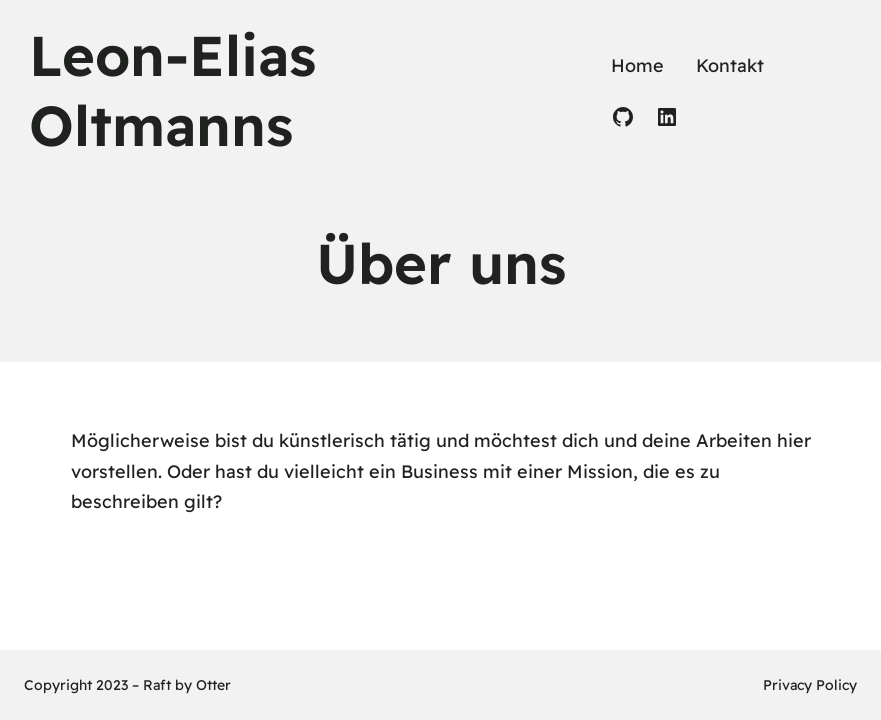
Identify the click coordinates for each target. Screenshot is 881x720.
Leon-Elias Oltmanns (172, 90)
